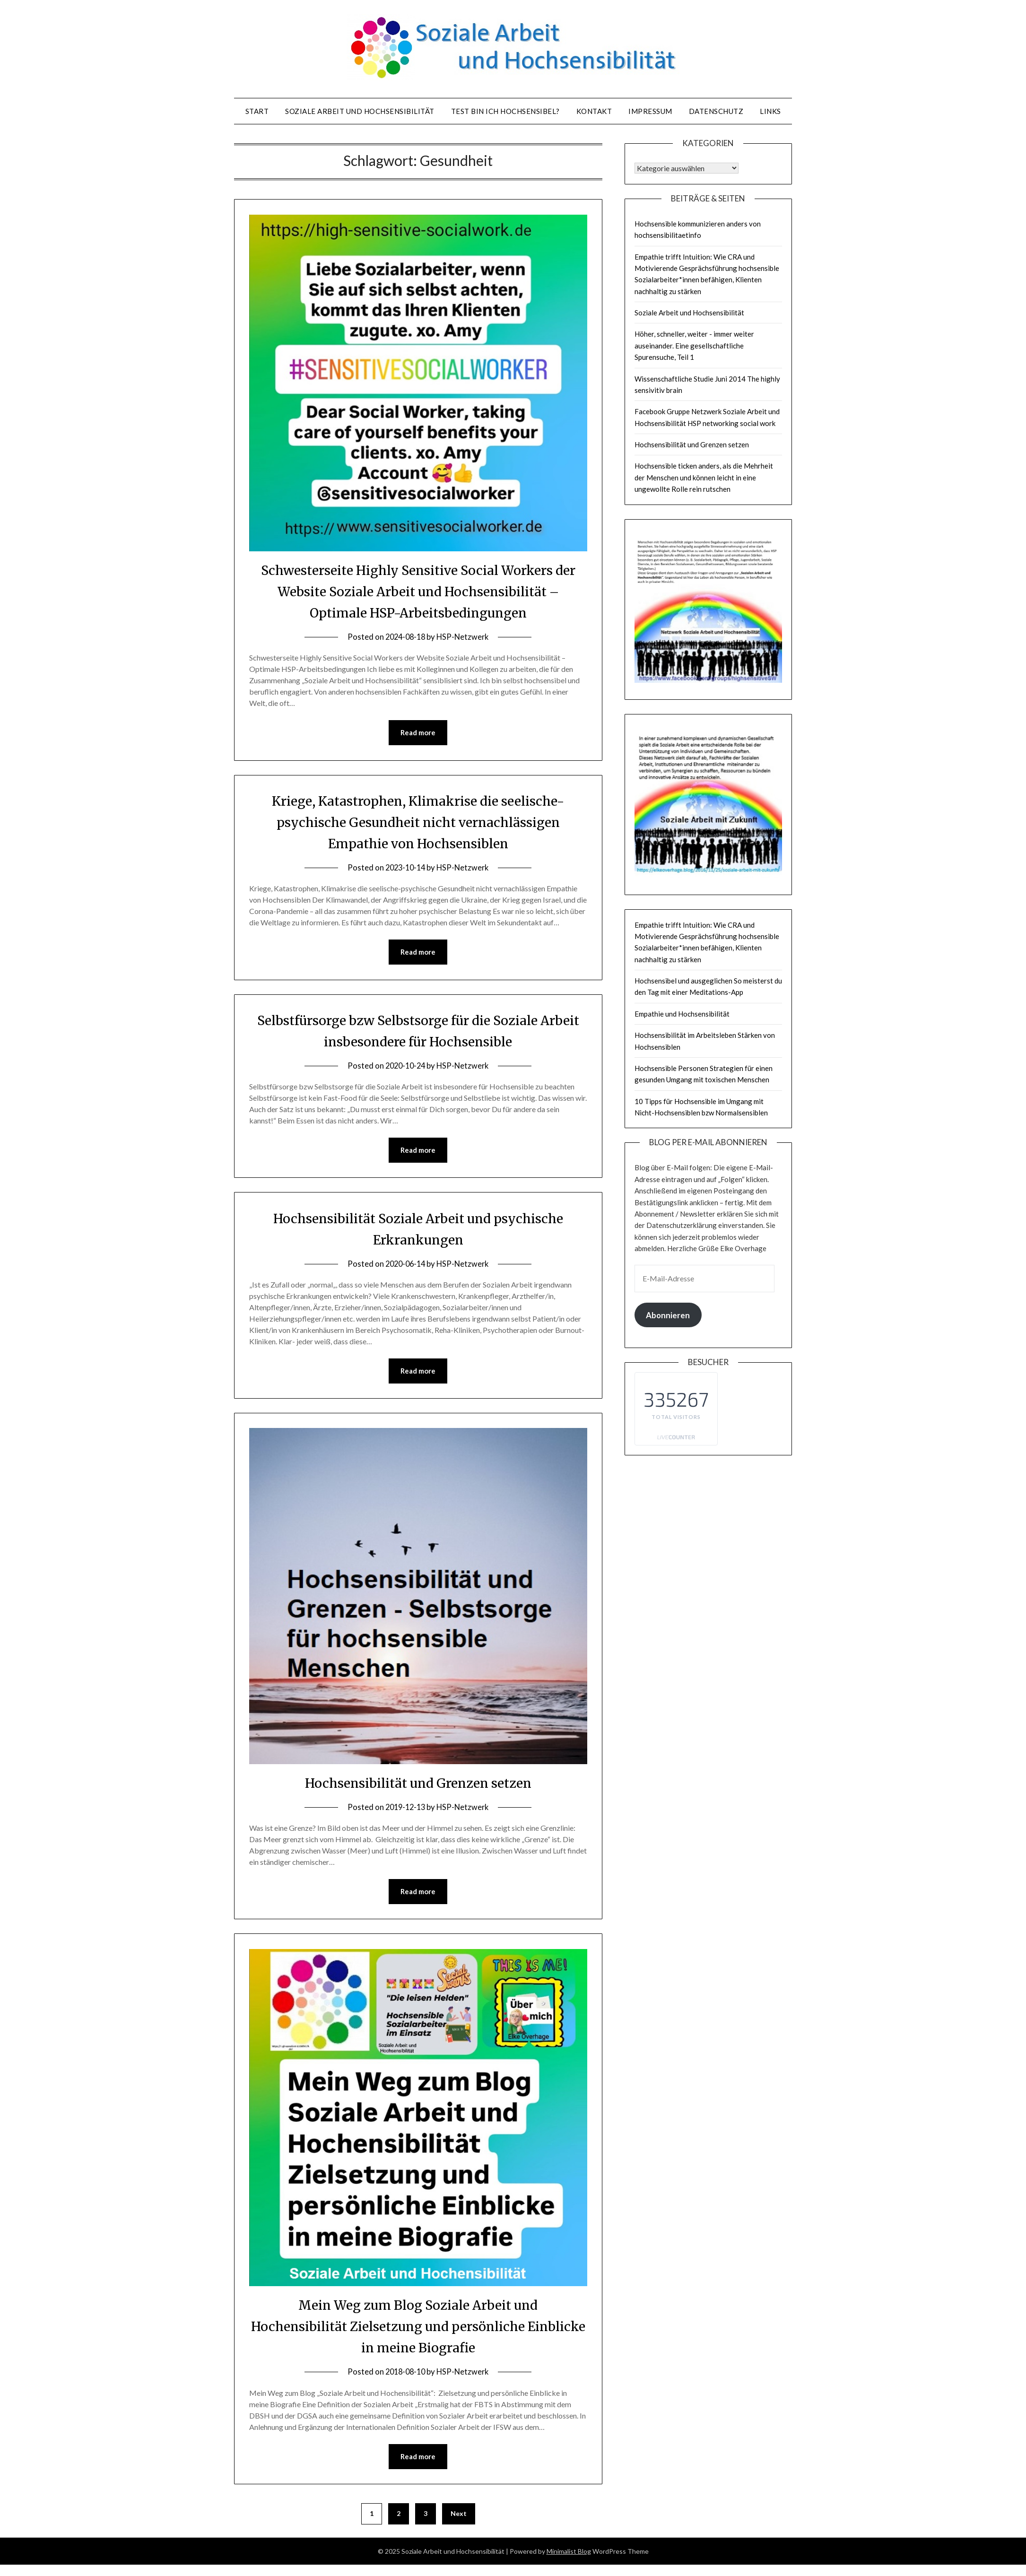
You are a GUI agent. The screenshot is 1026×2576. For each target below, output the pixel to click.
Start (257, 111)
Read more (417, 733)
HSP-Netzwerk (464, 637)
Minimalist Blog (569, 2554)
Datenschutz (716, 111)
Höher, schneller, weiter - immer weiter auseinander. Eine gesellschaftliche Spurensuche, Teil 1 (694, 345)
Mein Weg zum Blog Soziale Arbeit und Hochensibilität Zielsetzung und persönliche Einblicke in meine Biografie (418, 2328)
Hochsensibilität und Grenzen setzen (418, 1784)
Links (770, 111)
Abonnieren (668, 1315)
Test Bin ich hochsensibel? (505, 111)
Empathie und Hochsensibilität (682, 1014)
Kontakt (594, 111)
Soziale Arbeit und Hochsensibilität (360, 111)
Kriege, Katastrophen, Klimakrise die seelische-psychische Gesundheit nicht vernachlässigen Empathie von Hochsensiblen (418, 822)
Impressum (650, 111)
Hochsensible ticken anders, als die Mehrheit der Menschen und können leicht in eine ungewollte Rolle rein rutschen (704, 477)
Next (459, 2516)
